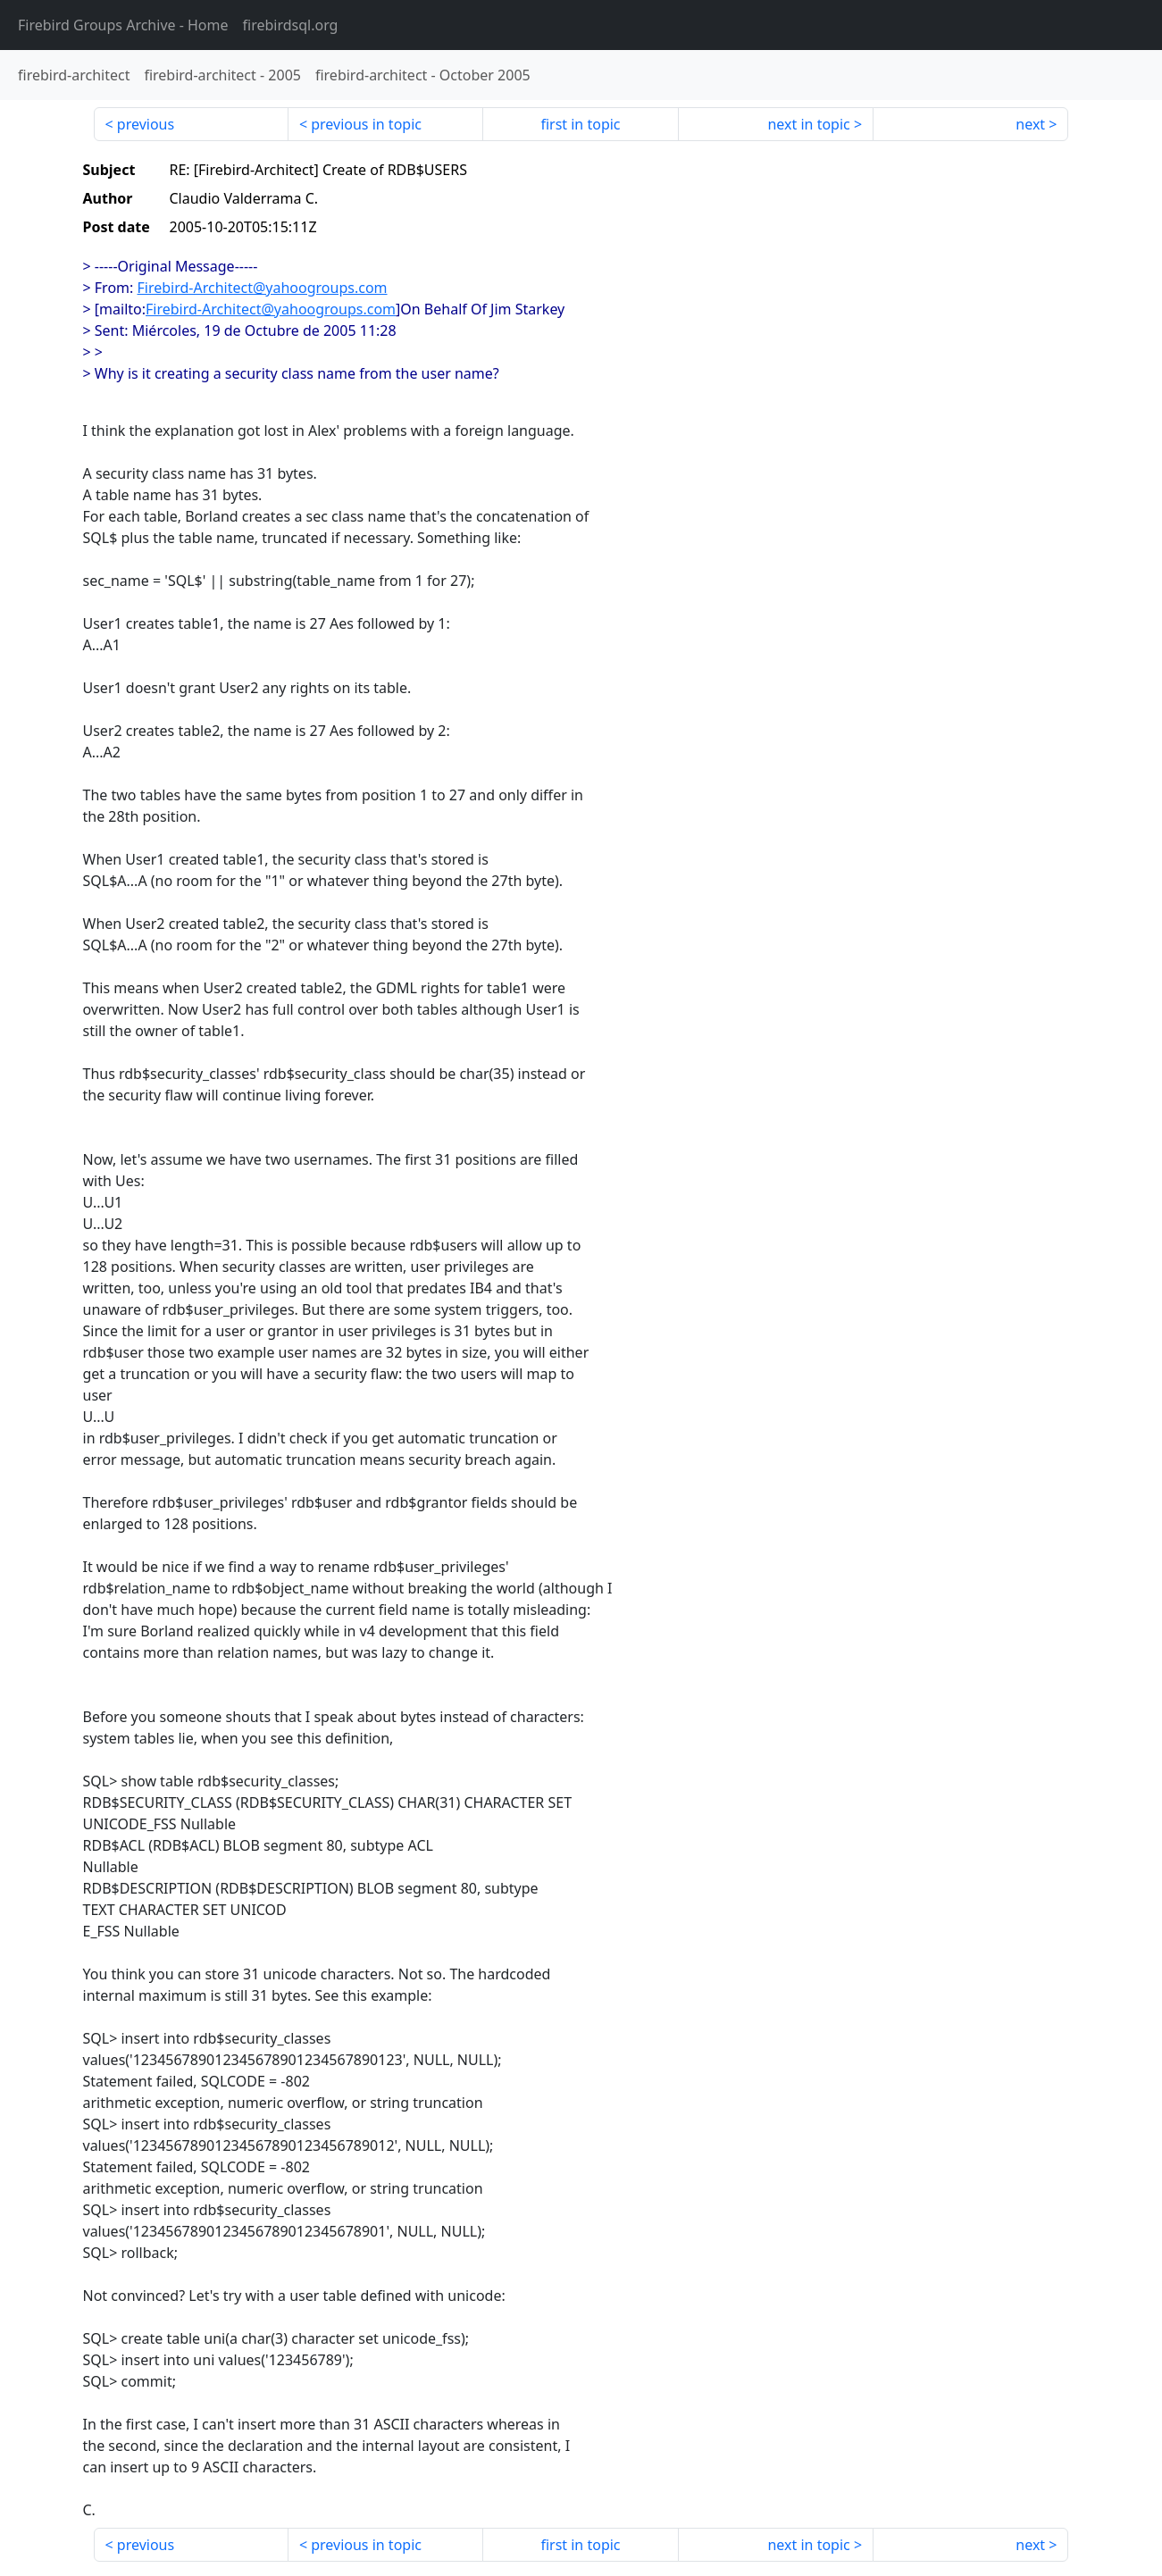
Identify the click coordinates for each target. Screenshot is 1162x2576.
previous (145, 124)
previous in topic (366, 124)
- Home (123, 25)
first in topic (580, 124)
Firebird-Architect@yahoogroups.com (263, 287)
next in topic (808, 124)
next (1030, 124)
